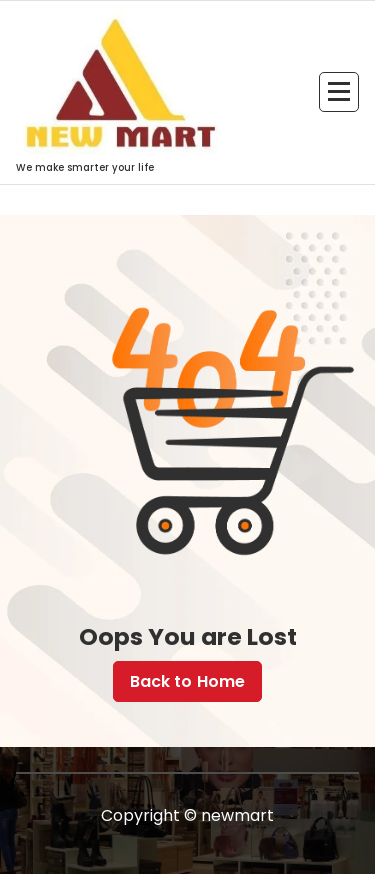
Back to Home (188, 681)
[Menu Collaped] (339, 92)
